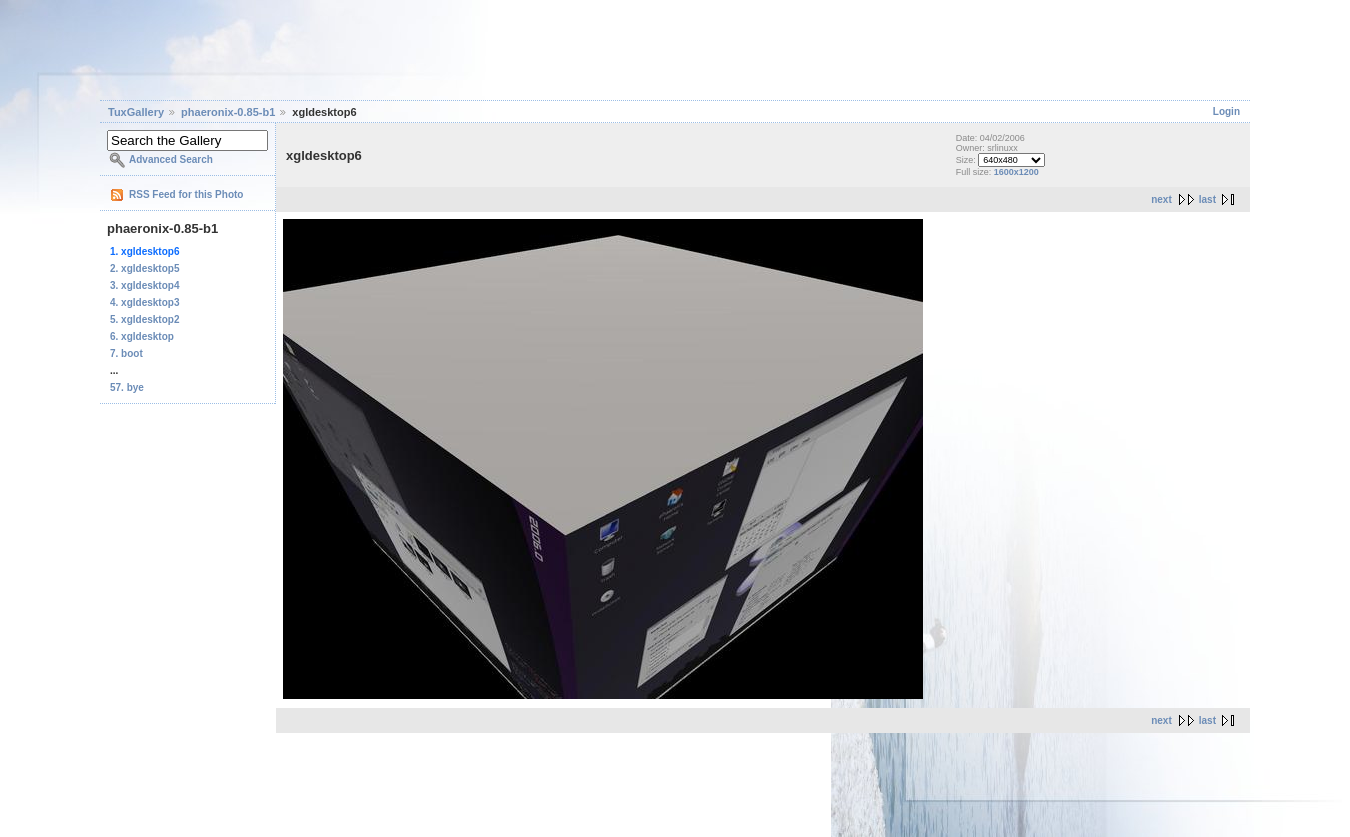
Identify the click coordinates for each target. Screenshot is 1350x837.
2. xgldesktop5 (144, 268)
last (1207, 199)
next (1161, 199)
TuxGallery (136, 112)
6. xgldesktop (142, 336)
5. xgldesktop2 (144, 319)
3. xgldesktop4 (144, 285)
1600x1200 (1016, 172)
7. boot (126, 353)
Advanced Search (171, 159)
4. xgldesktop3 (144, 302)
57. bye (127, 387)
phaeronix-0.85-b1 (228, 112)
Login (1226, 111)
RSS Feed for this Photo (186, 194)
